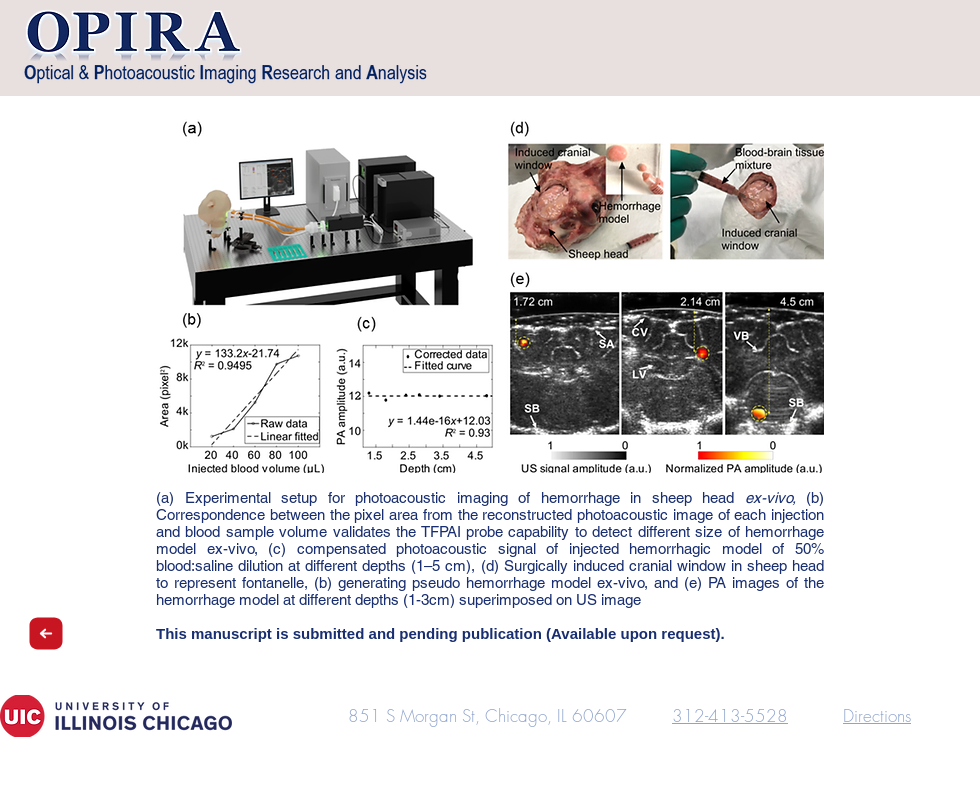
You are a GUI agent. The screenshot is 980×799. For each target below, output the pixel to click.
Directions (877, 715)
